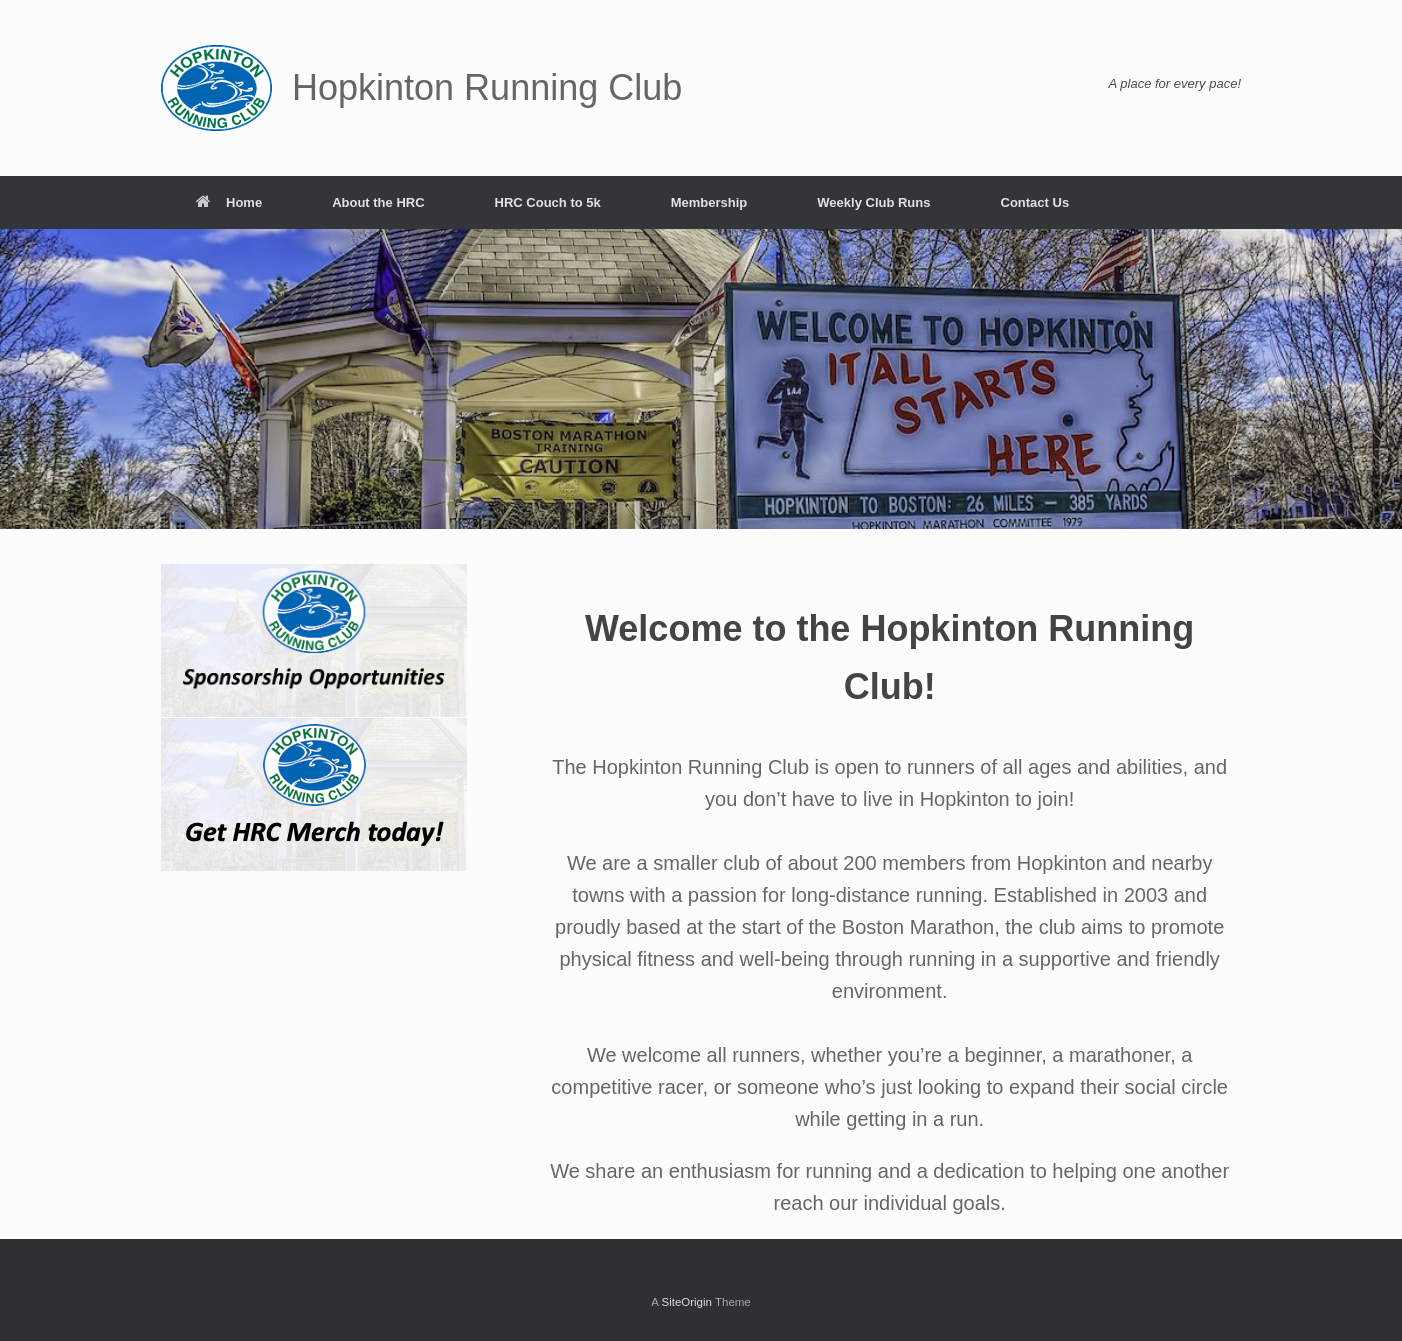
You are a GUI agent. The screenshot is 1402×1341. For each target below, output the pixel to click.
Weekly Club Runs (873, 202)
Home (229, 202)
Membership (709, 202)
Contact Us (1035, 202)
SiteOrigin (686, 1302)
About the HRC (378, 202)
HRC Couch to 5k (548, 202)
